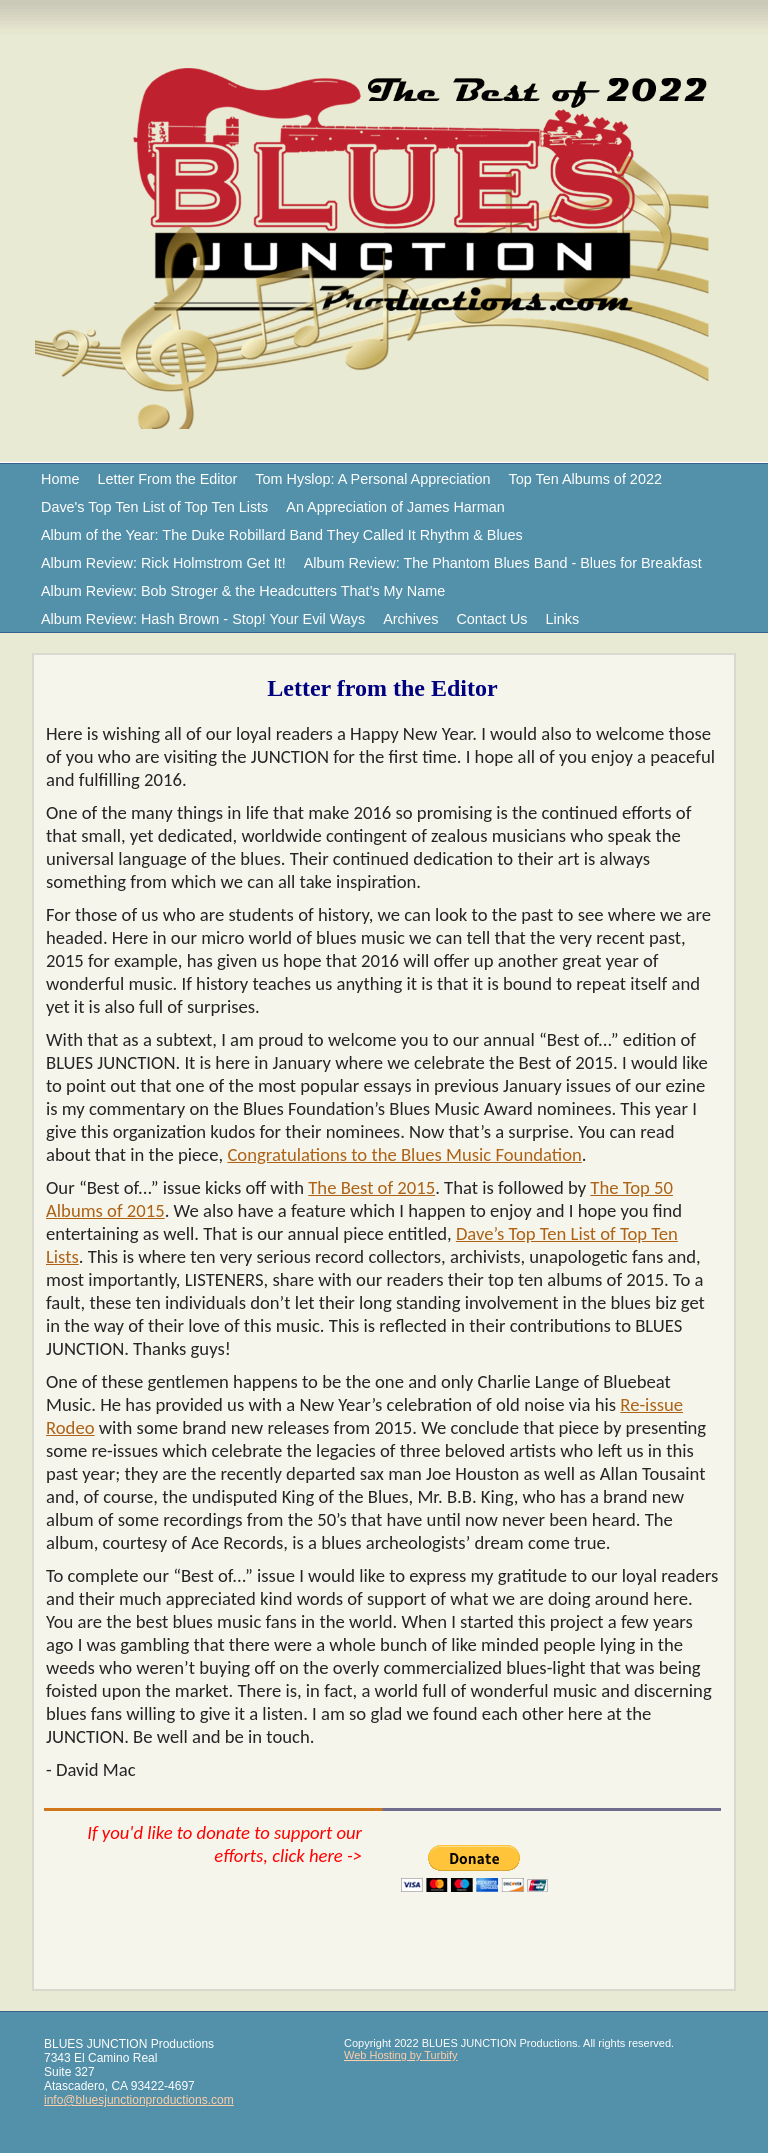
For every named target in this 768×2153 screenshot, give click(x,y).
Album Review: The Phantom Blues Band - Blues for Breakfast (503, 563)
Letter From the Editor (167, 479)
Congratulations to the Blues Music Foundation (404, 1154)
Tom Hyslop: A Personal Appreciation (372, 479)
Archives (410, 619)
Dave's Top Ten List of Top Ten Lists (154, 507)
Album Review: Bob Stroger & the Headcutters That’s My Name (243, 591)
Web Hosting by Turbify (401, 2055)
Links (563, 619)
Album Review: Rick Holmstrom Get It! (163, 563)
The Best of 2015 (371, 1187)
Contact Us (491, 619)
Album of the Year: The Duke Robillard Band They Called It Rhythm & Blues (282, 535)
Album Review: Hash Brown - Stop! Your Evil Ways (203, 619)
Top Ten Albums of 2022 (585, 479)
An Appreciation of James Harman (395, 507)
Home (60, 479)
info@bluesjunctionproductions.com (139, 2100)
